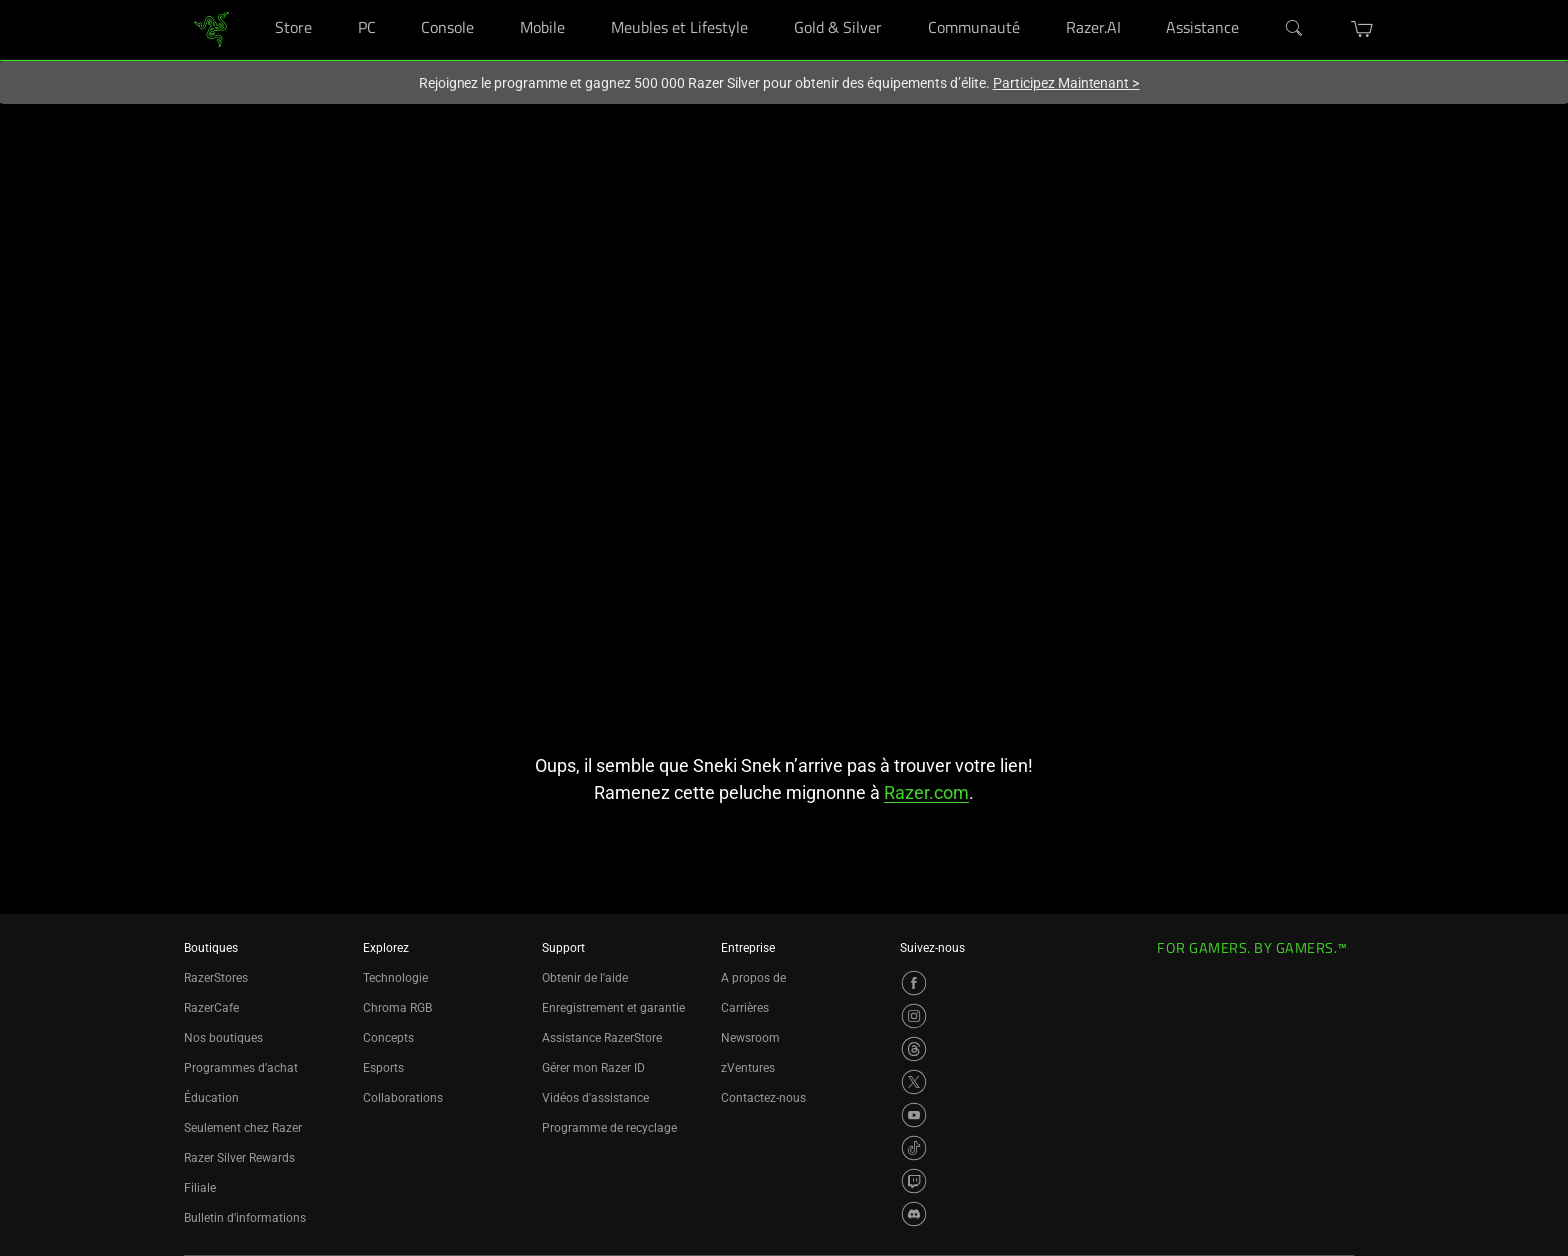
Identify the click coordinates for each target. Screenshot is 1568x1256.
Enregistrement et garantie (613, 1008)
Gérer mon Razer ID (593, 1068)
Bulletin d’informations (245, 1218)
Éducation (211, 1098)
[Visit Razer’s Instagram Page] (914, 1016)
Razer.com (926, 792)
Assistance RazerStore (602, 1038)
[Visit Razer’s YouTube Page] (914, 1115)
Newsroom (750, 1038)
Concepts (388, 1038)
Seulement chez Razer (243, 1128)
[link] (211, 28)
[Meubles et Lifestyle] (766, 0)
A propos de (753, 978)
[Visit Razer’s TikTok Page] (914, 1148)
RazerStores (216, 978)
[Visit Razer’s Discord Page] (914, 1214)
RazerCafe (211, 1008)
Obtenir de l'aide (585, 978)
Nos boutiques (223, 1038)
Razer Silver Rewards (239, 1158)
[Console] (492, 0)
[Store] (330, 0)
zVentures (748, 1068)
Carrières (745, 1008)
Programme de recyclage (609, 1128)
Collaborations (403, 1098)
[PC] (394, 0)
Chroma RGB (397, 1008)
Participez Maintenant (1066, 83)
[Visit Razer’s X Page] (914, 1082)
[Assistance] (1257, 0)
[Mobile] (583, 0)
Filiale (200, 1188)
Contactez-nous (763, 1098)
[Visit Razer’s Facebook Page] (914, 983)
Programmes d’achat (241, 1068)
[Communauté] (1038, 0)
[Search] (1295, 29)
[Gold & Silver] (900, 0)
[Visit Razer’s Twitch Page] (914, 1181)
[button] (1362, 29)
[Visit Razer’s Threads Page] (914, 1049)
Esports (383, 1068)
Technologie (395, 978)
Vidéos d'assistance (595, 1098)
